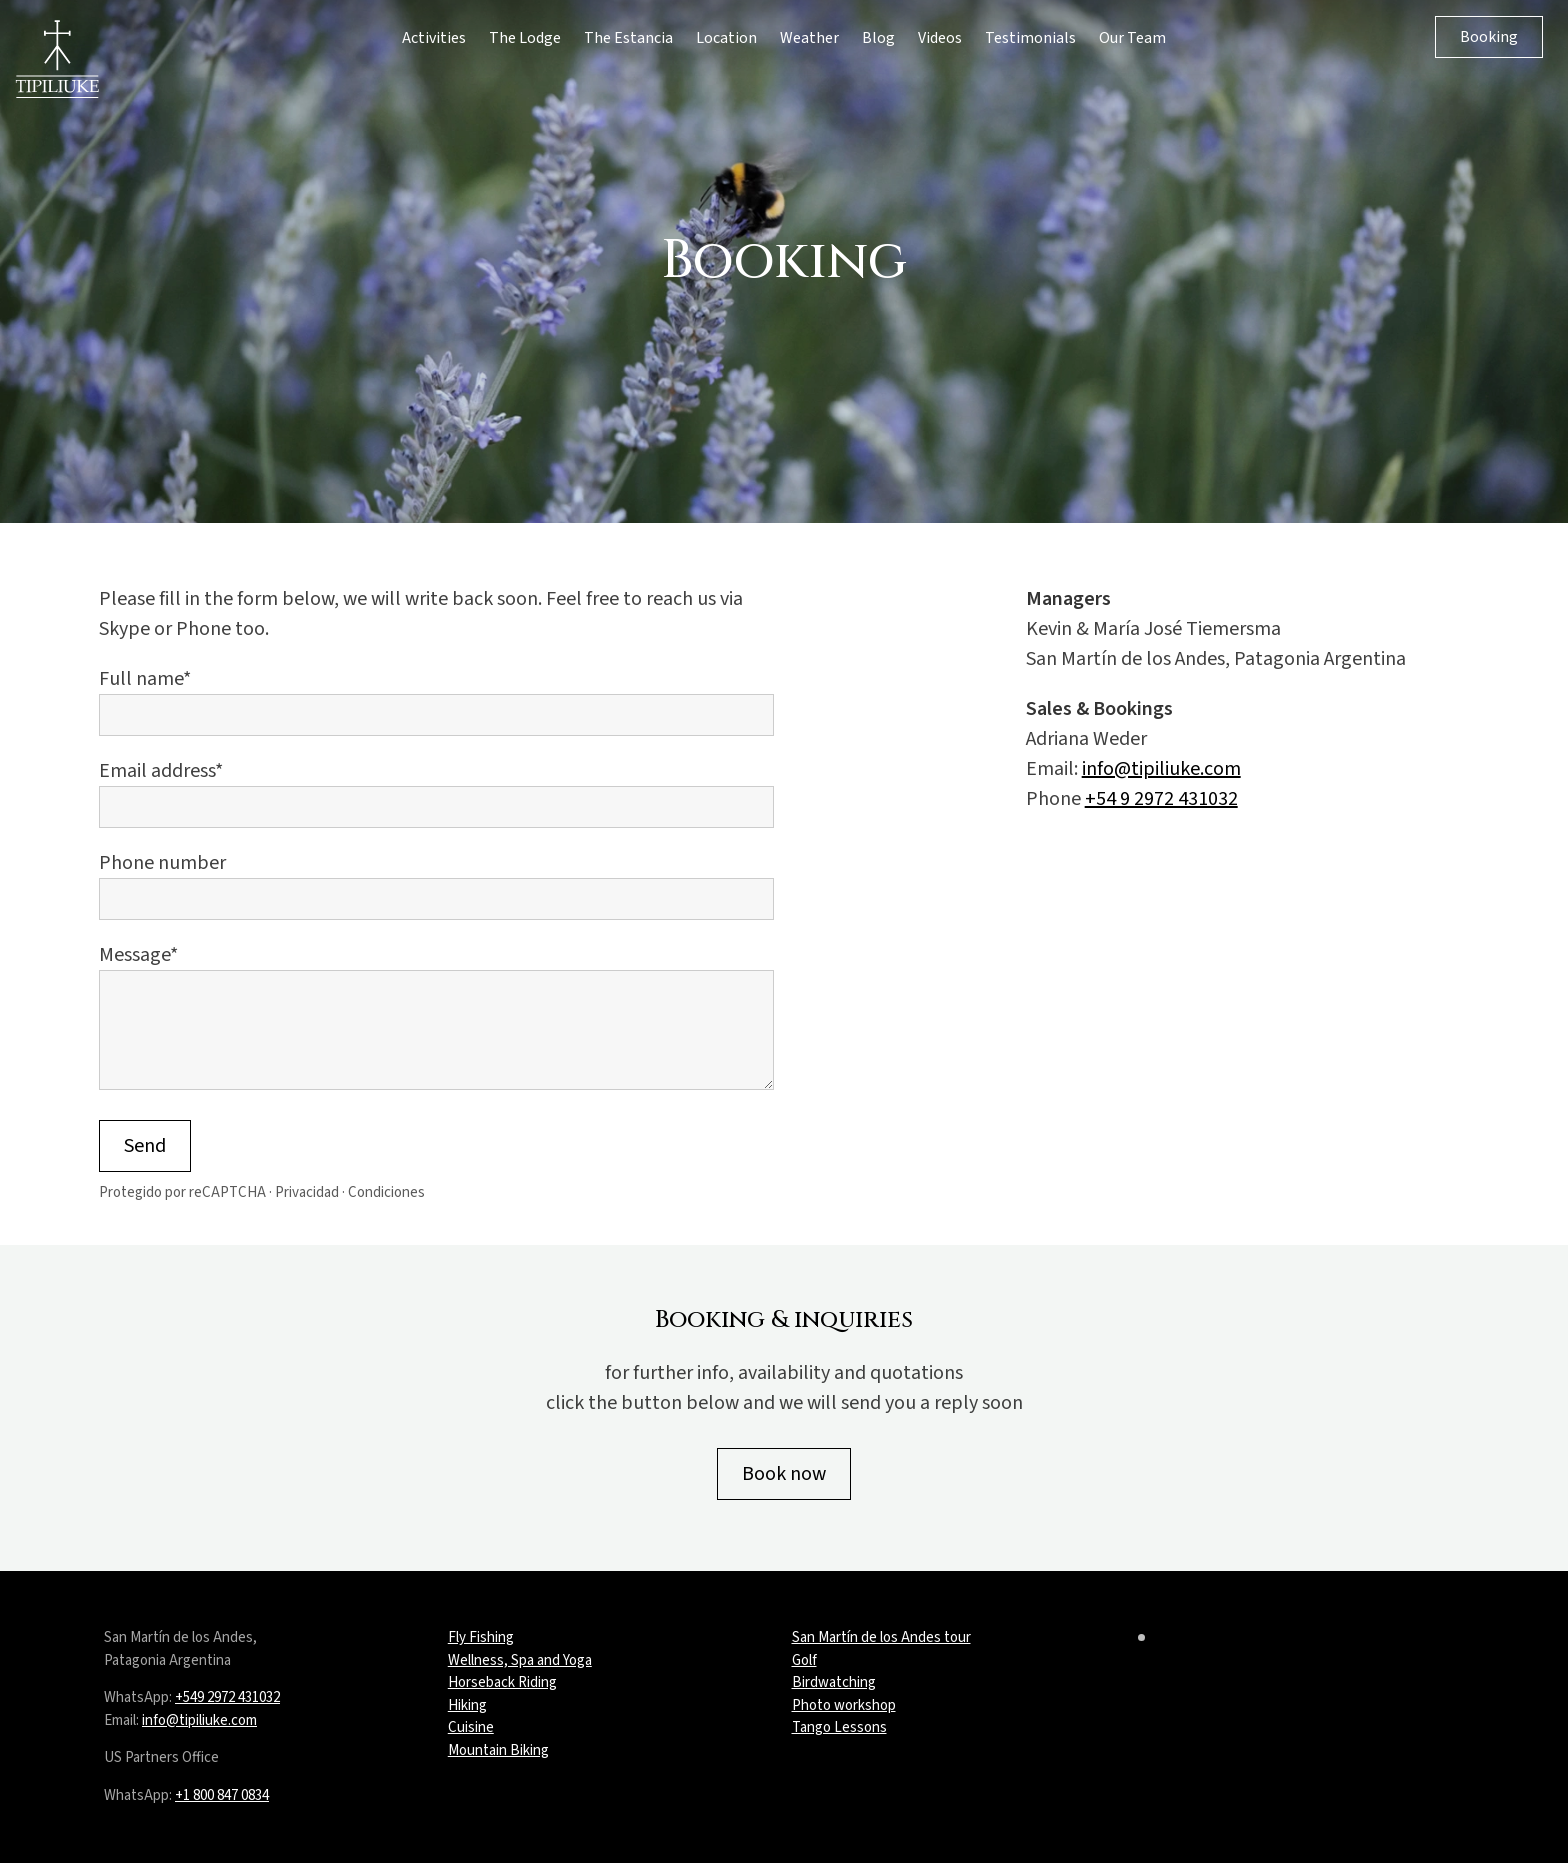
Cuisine (471, 1727)
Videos (940, 38)
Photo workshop (844, 1705)
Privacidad (307, 1192)
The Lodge (525, 38)
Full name (141, 679)
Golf (804, 1660)
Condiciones (386, 1192)
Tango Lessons (839, 1727)
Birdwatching (834, 1682)
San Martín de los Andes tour (881, 1637)
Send (145, 1146)
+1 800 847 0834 (222, 1795)
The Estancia (628, 38)
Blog (878, 38)
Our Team (1132, 38)
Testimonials (1030, 38)
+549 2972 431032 (227, 1697)
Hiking (467, 1705)
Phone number (162, 863)
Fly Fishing (481, 1637)
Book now (784, 1474)
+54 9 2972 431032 (1161, 799)
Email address (157, 771)
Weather (809, 38)
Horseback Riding (502, 1682)
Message (134, 955)
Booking (1489, 37)
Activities (434, 38)
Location (726, 38)
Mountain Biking (498, 1750)
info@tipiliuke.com (1161, 769)
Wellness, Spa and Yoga (520, 1660)
